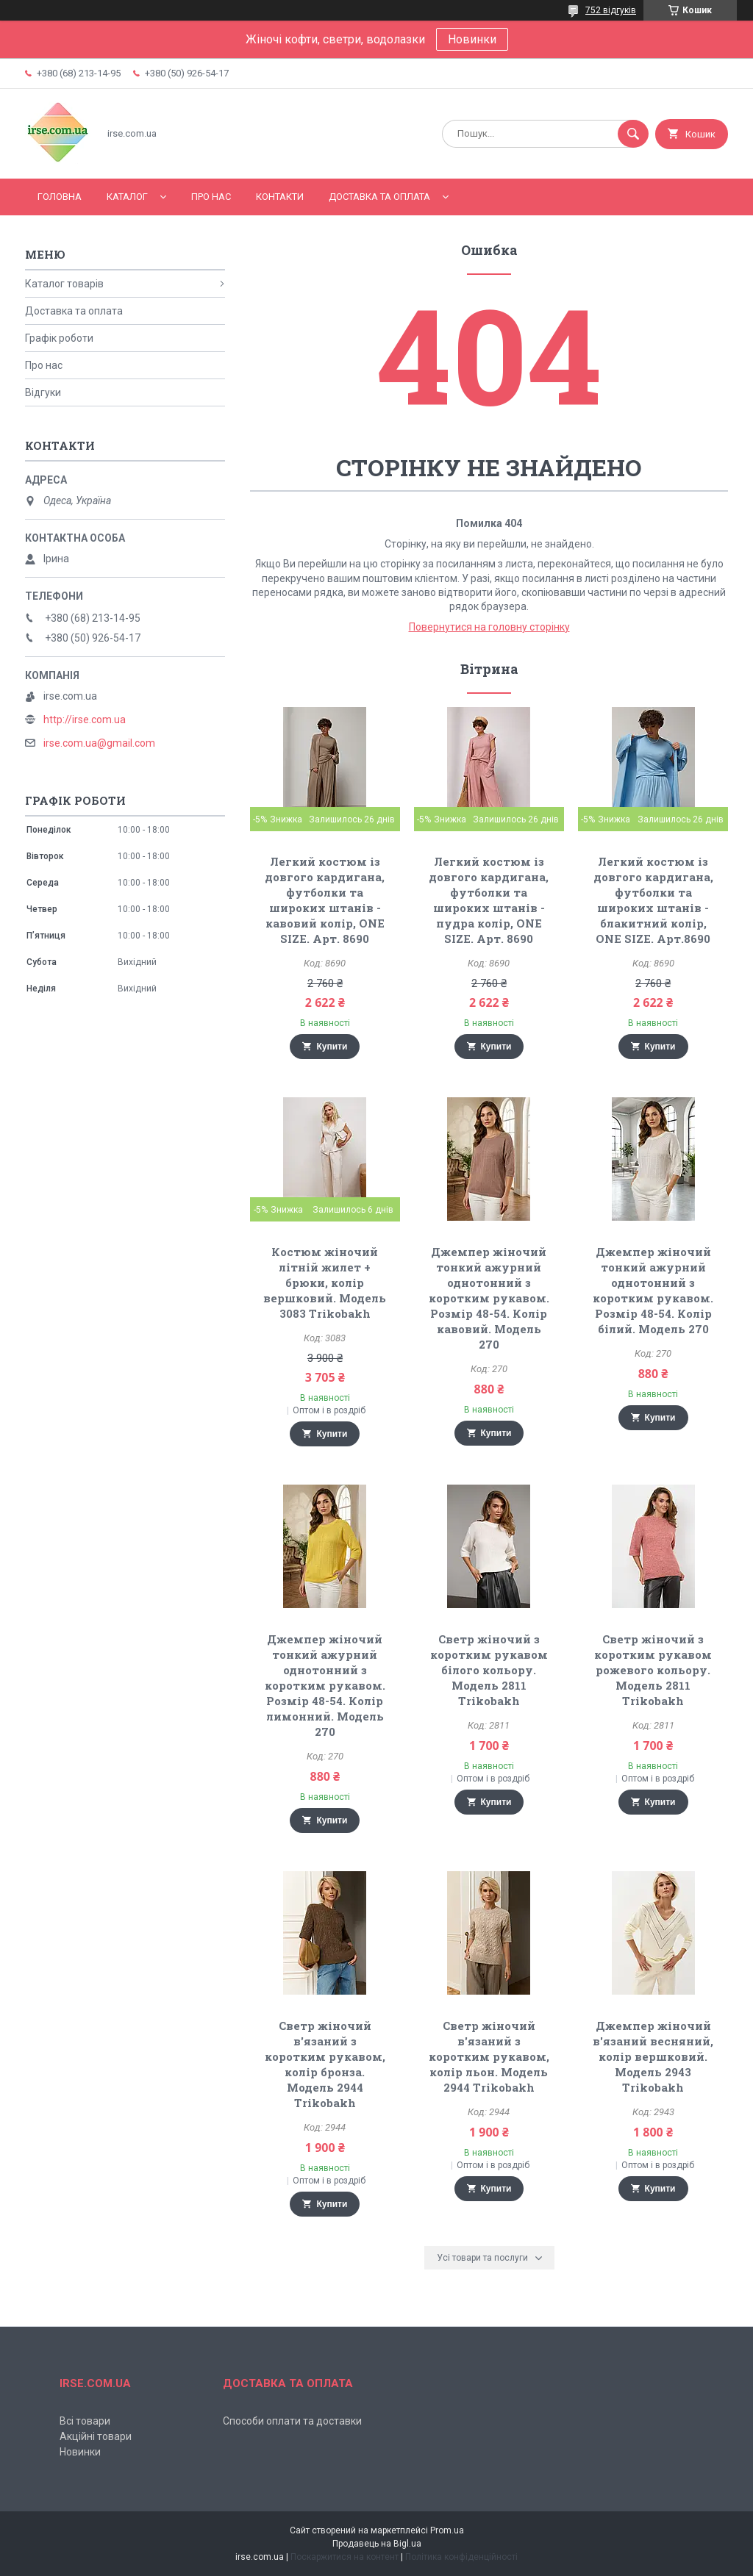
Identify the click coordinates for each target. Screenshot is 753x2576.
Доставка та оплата (379, 196)
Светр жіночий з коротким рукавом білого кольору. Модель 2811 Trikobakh (489, 1670)
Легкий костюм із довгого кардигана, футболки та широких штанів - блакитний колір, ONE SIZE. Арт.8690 (653, 900)
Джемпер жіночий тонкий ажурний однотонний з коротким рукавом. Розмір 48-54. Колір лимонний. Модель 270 (325, 1685)
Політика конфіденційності (461, 2557)
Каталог (127, 196)
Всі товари (85, 2421)
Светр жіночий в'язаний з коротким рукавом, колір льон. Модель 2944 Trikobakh (489, 2056)
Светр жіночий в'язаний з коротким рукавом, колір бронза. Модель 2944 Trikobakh (325, 2064)
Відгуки (43, 392)
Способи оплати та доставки (292, 2421)
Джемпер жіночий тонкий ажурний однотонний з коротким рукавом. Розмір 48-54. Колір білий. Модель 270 (653, 1290)
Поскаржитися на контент (344, 2557)
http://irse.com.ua (84, 719)
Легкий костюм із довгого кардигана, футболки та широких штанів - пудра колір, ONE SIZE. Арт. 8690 (489, 900)
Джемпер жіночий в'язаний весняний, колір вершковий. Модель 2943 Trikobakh (653, 2056)
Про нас (211, 196)
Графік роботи (59, 338)
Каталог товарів (64, 284)
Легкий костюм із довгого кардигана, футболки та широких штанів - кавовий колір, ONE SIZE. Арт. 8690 (325, 900)
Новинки (472, 39)
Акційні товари (96, 2436)
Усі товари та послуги (482, 2258)
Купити (331, 1046)
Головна (60, 196)
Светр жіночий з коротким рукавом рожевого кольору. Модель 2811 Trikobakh (653, 1670)
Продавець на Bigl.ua (376, 2544)
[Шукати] (633, 134)
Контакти (280, 196)
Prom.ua (447, 2530)
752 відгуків (610, 10)
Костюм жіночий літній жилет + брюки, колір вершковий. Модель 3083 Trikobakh (324, 1282)
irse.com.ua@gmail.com (99, 743)
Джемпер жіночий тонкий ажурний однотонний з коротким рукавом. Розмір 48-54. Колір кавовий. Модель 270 (489, 1298)
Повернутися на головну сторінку (489, 627)
